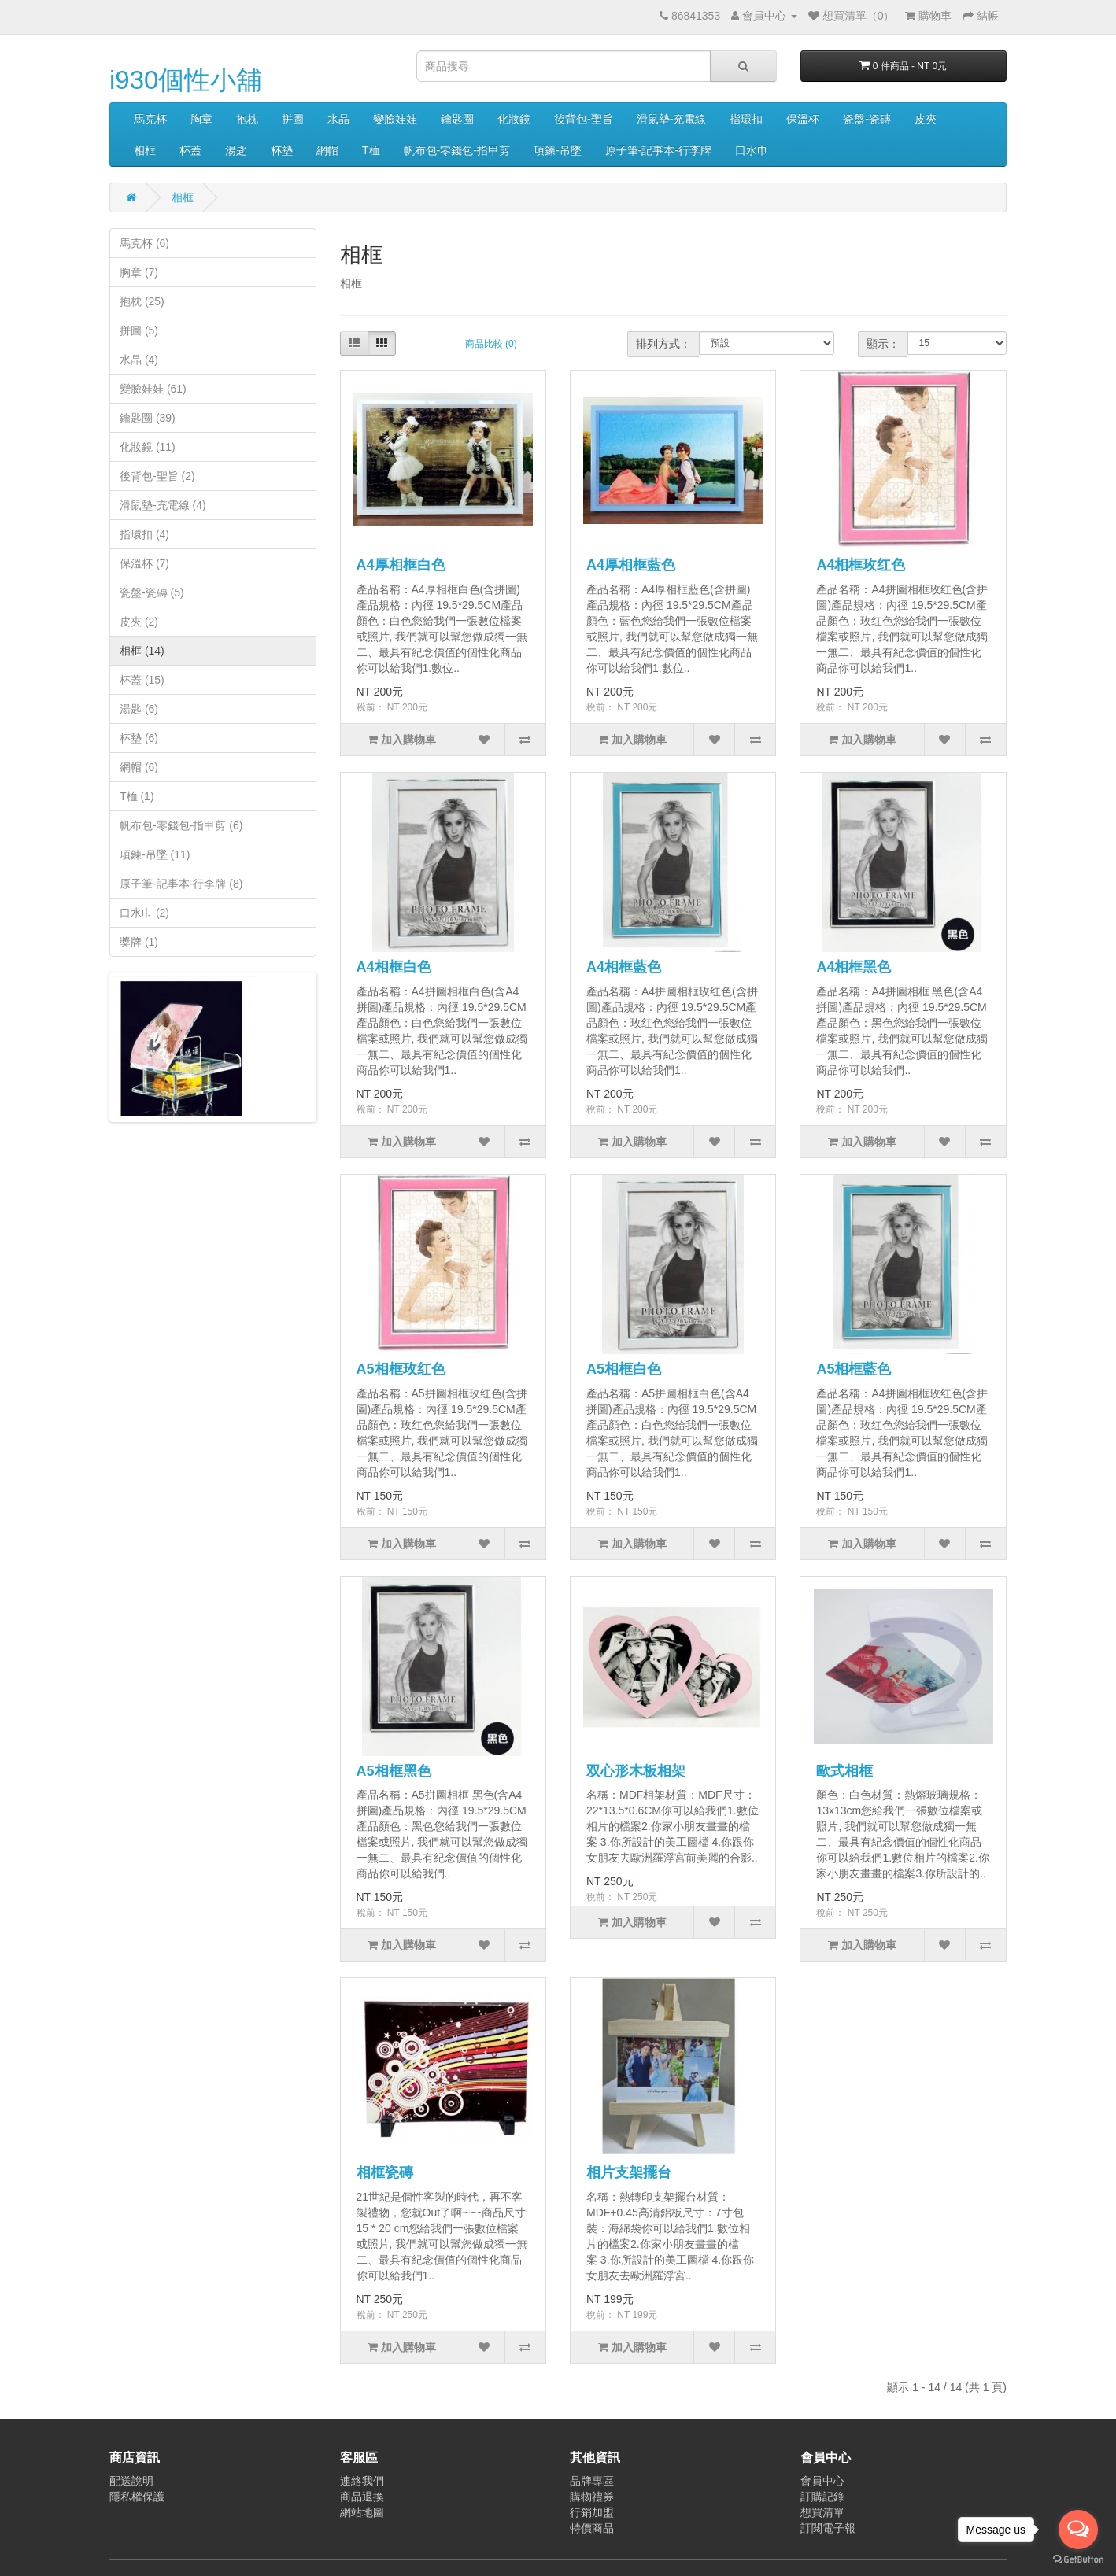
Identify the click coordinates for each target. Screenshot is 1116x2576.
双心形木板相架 (635, 1771)
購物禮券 (592, 2496)
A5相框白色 (623, 1369)
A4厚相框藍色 (630, 565)
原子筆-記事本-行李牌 (658, 150)
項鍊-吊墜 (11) (155, 854)
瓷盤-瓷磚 (867, 119)
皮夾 (926, 119)
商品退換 (362, 2496)
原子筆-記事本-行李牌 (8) (181, 883)
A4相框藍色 (623, 967)
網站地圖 (362, 2512)
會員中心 (822, 2481)
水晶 (338, 119)
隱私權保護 (136, 2496)
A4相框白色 (394, 967)
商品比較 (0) (491, 343)
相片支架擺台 (628, 2172)
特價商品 (592, 2528)
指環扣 (746, 119)
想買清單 (822, 2512)
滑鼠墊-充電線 (672, 119)
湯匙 (236, 150)
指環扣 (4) (144, 534)
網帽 (327, 150)
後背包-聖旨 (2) (157, 476)
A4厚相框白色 (401, 565)
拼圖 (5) (139, 330)
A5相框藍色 (853, 1369)
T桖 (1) (137, 796)
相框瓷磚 (385, 2172)
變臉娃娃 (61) (153, 388)
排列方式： (663, 344)
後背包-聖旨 (583, 119)
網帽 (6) (139, 767)
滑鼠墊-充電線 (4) (163, 505)
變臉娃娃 (395, 119)
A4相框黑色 (853, 967)
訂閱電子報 (827, 2528)
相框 (145, 150)
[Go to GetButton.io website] (1078, 2560)
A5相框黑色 (394, 1771)
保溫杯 (802, 119)
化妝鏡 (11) (148, 447)
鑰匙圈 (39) (148, 417)
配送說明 (131, 2481)
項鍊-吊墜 (558, 150)
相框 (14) (142, 650)
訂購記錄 (822, 2496)
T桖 (371, 150)
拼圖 (293, 119)
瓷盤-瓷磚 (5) (152, 592)
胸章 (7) (139, 272)
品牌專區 (592, 2481)
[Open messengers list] (1078, 2529)
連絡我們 (362, 2481)
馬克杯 (150, 119)
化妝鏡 (513, 119)
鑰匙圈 (457, 119)
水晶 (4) (139, 359)
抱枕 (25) (142, 301)
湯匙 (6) (139, 709)
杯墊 (282, 150)
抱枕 (247, 119)
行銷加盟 (592, 2512)
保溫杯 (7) (144, 563)
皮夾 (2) (139, 621)
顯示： (883, 344)
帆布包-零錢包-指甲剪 (457, 150)
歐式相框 (844, 1771)
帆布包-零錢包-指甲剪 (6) (181, 825)
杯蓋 (190, 150)
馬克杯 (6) (144, 243)
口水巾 (751, 150)
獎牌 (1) (139, 942)
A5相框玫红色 (401, 1369)
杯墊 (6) (139, 738)
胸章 (201, 119)
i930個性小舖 (185, 79)
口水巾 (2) (144, 912)
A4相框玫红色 (860, 565)
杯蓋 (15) (142, 680)
